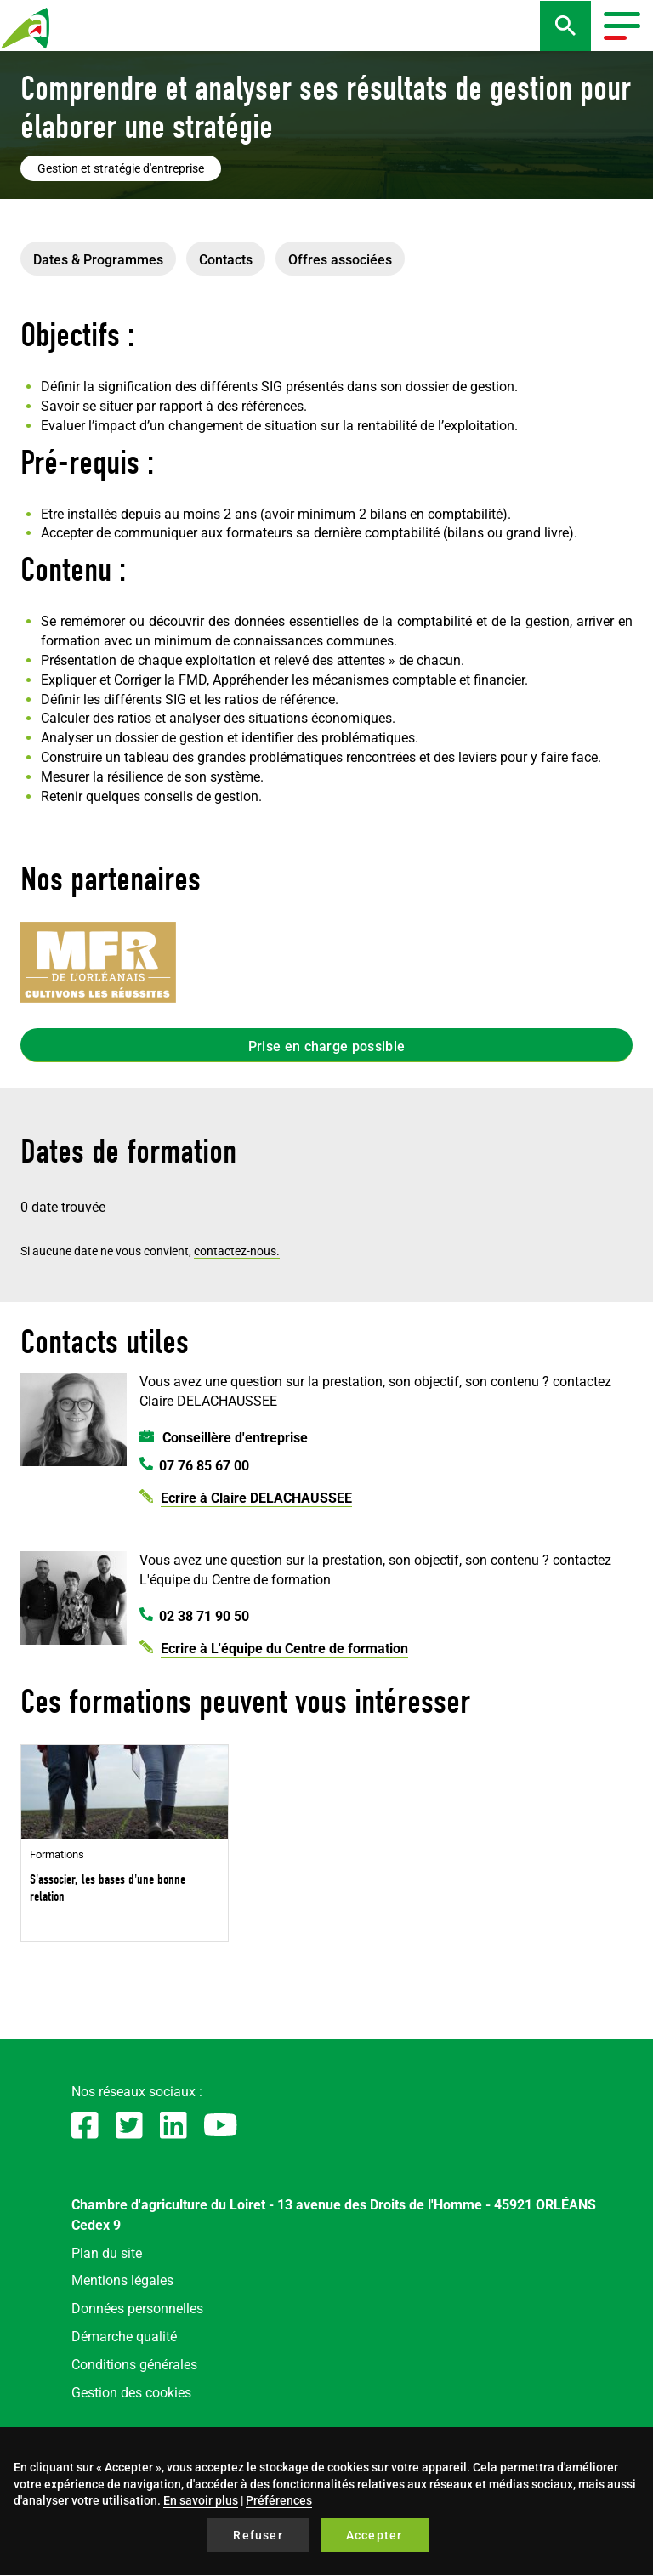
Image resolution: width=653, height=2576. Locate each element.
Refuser (257, 2535)
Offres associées (340, 260)
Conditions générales (134, 2365)
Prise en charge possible (327, 1046)
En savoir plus (200, 2500)
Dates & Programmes (98, 260)
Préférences (279, 2500)
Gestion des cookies (131, 2393)
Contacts (226, 260)
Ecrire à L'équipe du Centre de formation (284, 1649)
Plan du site (106, 2253)
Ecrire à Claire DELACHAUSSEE (256, 1498)
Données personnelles (137, 2308)
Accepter (374, 2535)
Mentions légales (122, 2280)
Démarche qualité (124, 2337)
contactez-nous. (237, 1251)
